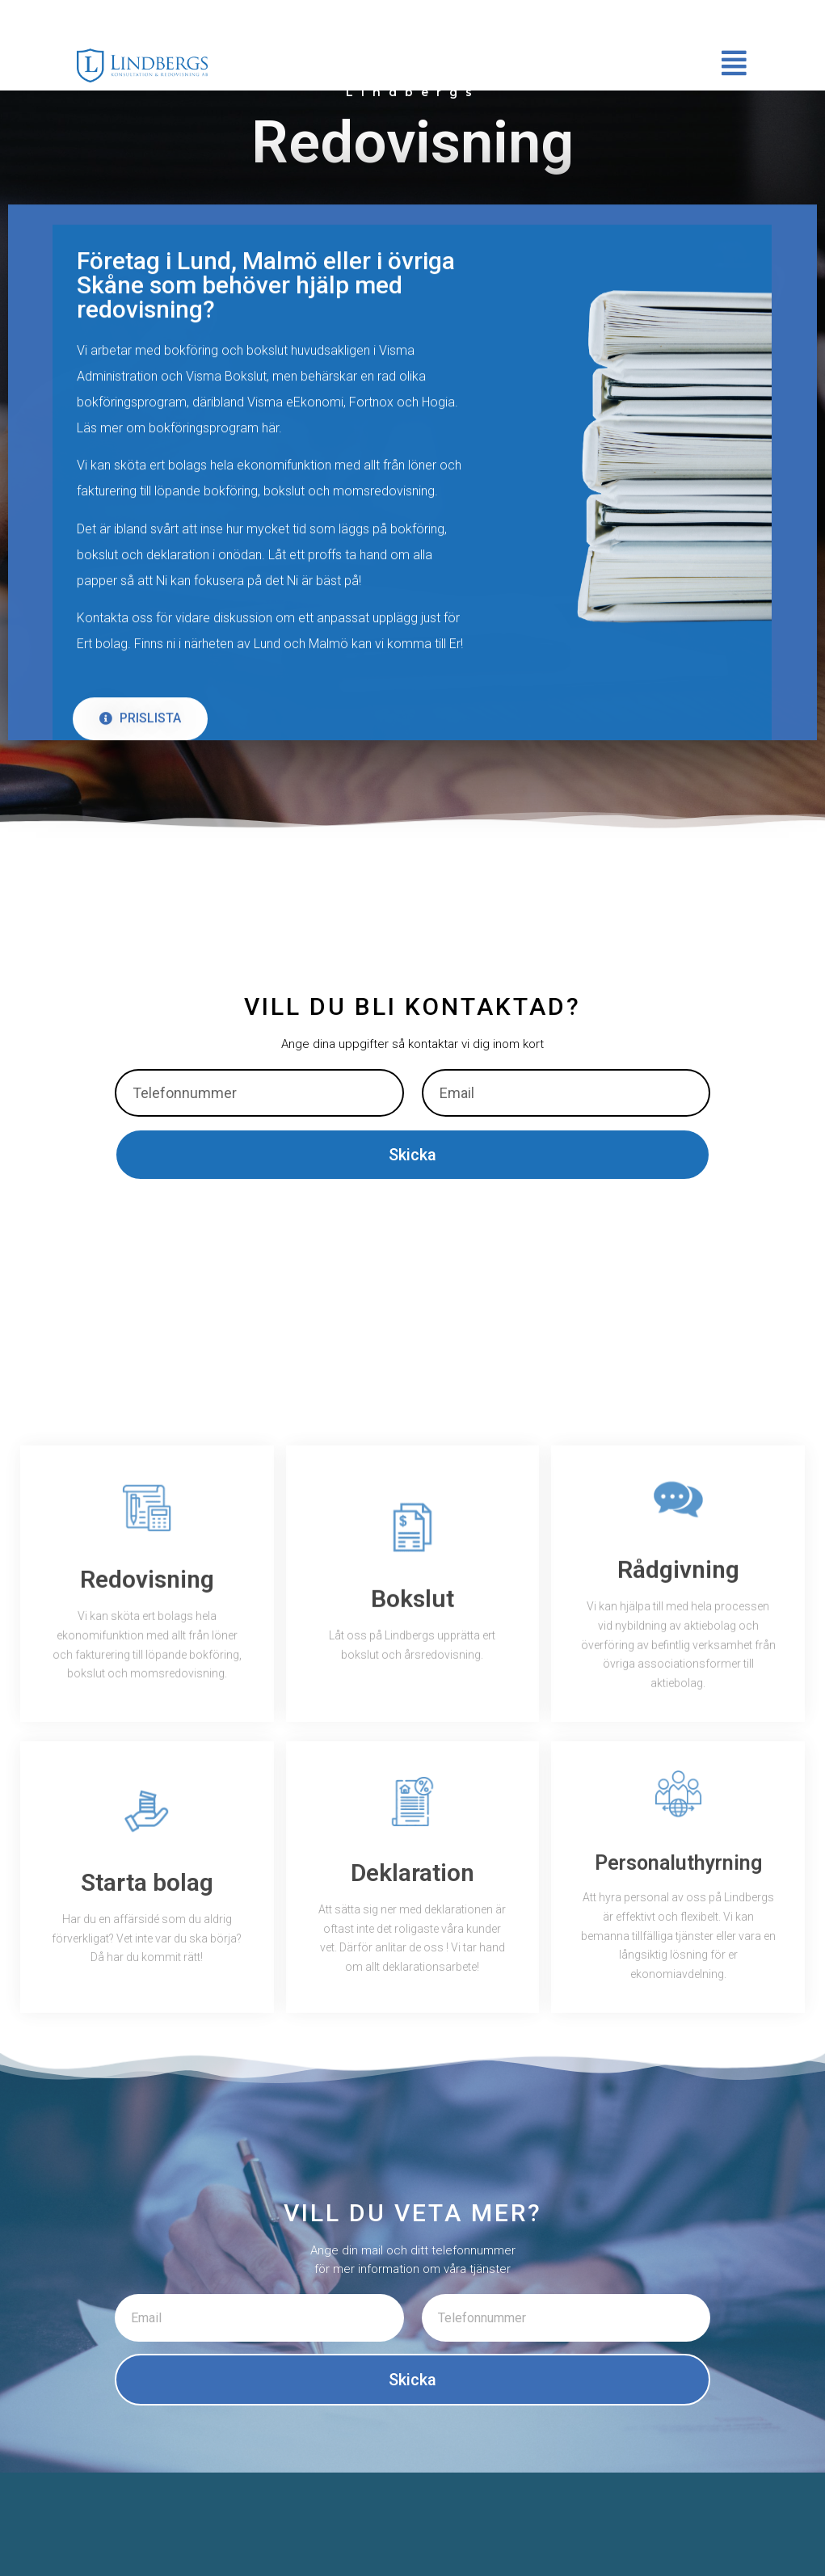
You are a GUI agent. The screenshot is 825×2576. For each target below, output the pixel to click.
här (270, 484)
